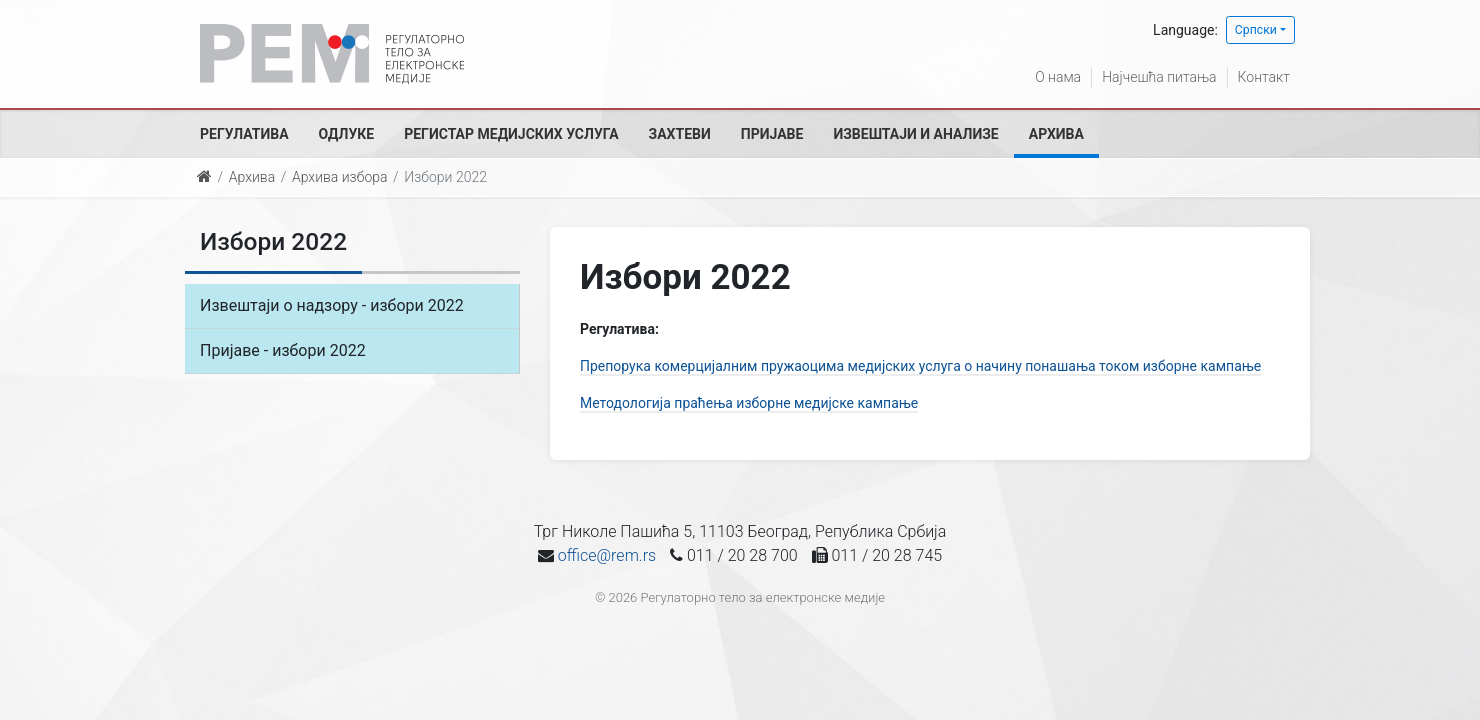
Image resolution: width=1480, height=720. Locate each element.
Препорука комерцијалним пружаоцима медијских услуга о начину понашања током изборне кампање (920, 366)
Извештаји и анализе (915, 134)
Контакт (1264, 77)
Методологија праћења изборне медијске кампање (749, 403)
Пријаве (772, 134)
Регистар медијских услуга (511, 134)
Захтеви (680, 134)
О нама (1058, 77)
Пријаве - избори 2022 (283, 350)
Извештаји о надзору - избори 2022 (332, 305)
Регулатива (244, 134)
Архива (1056, 134)
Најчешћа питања (1159, 77)
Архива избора (340, 177)
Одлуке (347, 134)
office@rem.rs (607, 555)
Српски (1256, 30)
